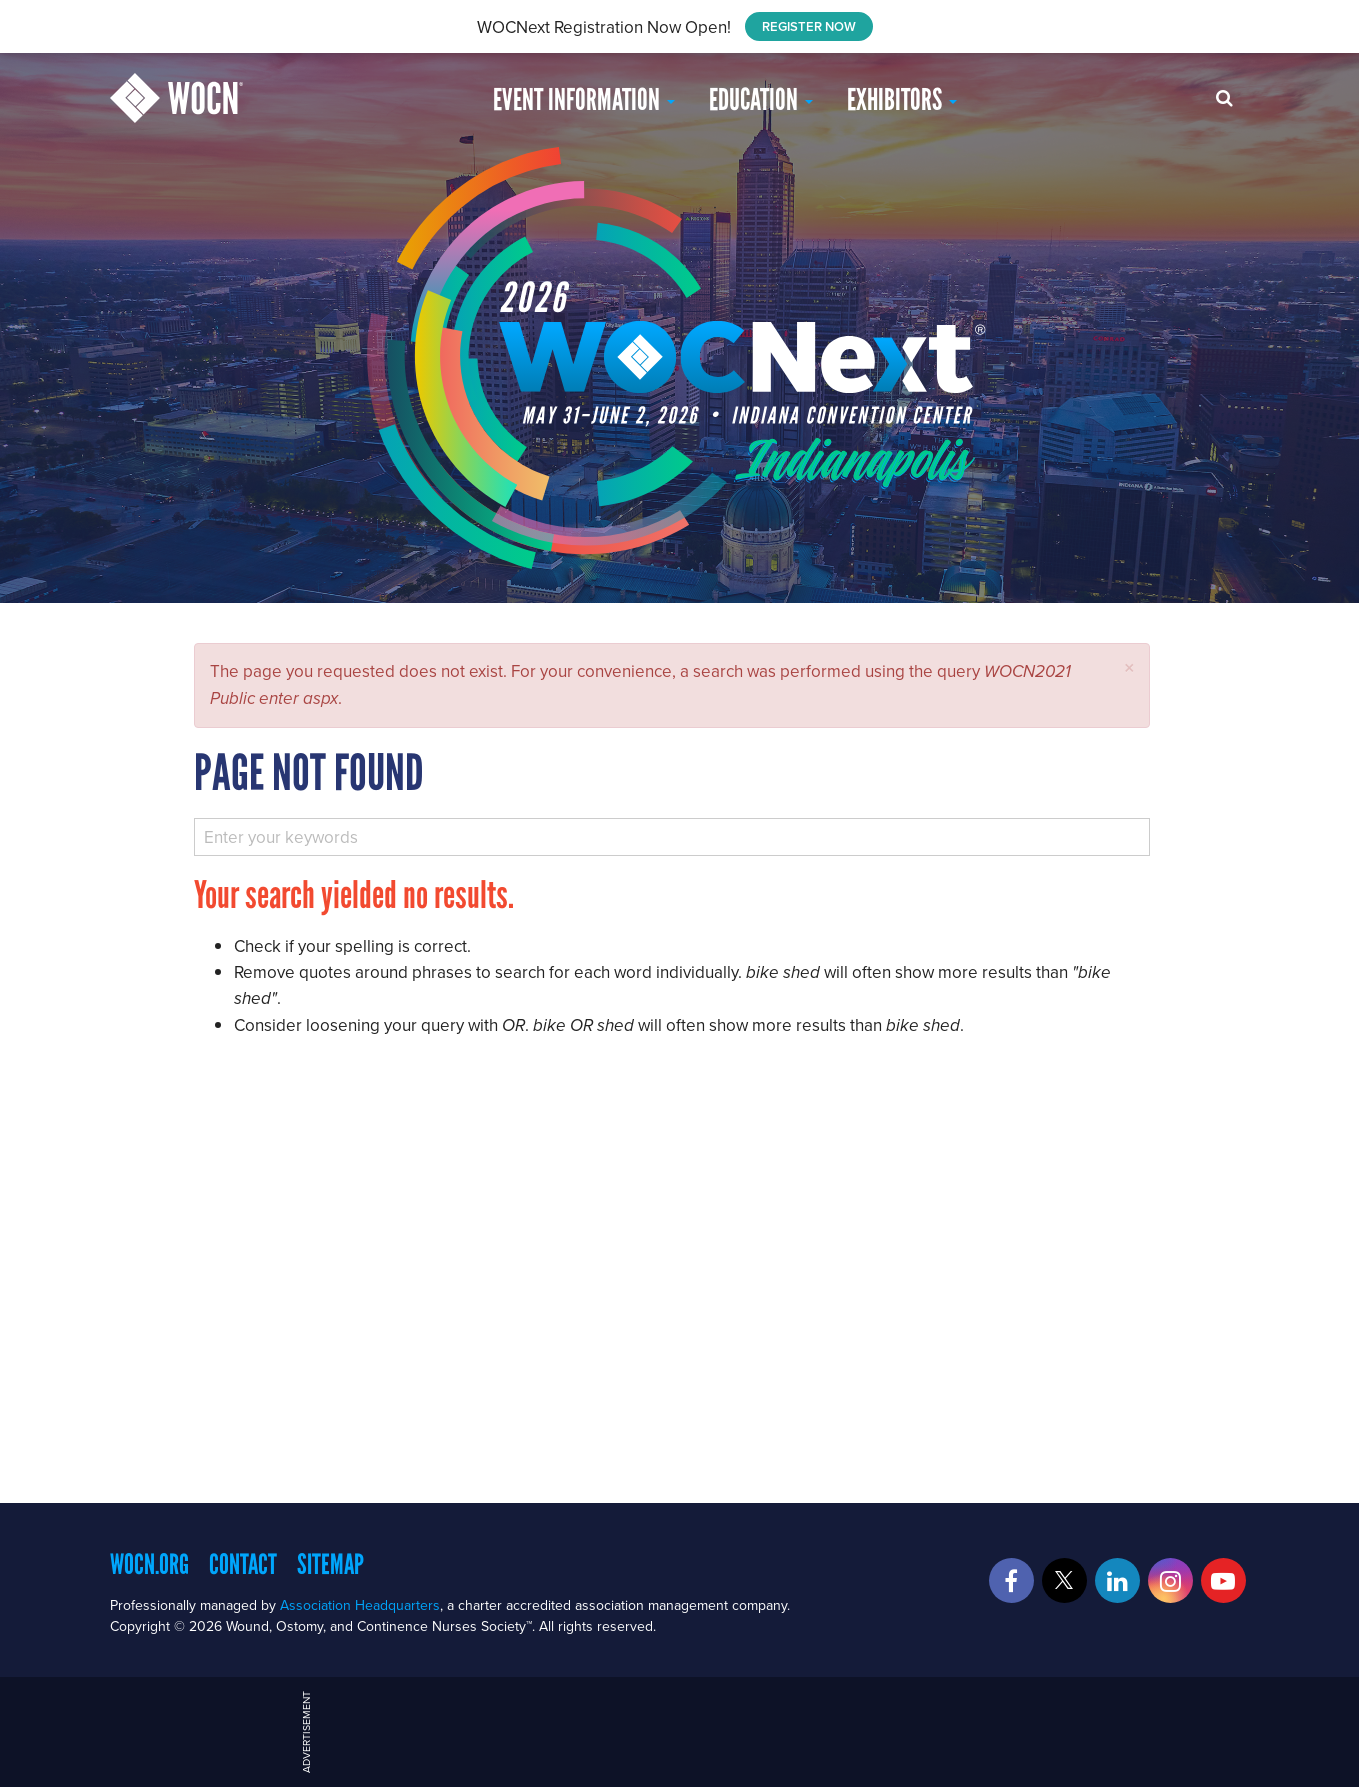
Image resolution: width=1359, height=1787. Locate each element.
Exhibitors (902, 99)
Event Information (584, 99)
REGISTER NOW (809, 26)
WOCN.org (149, 1564)
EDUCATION (761, 99)
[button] (1129, 667)
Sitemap (330, 1564)
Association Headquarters (360, 1605)
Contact (243, 1564)
